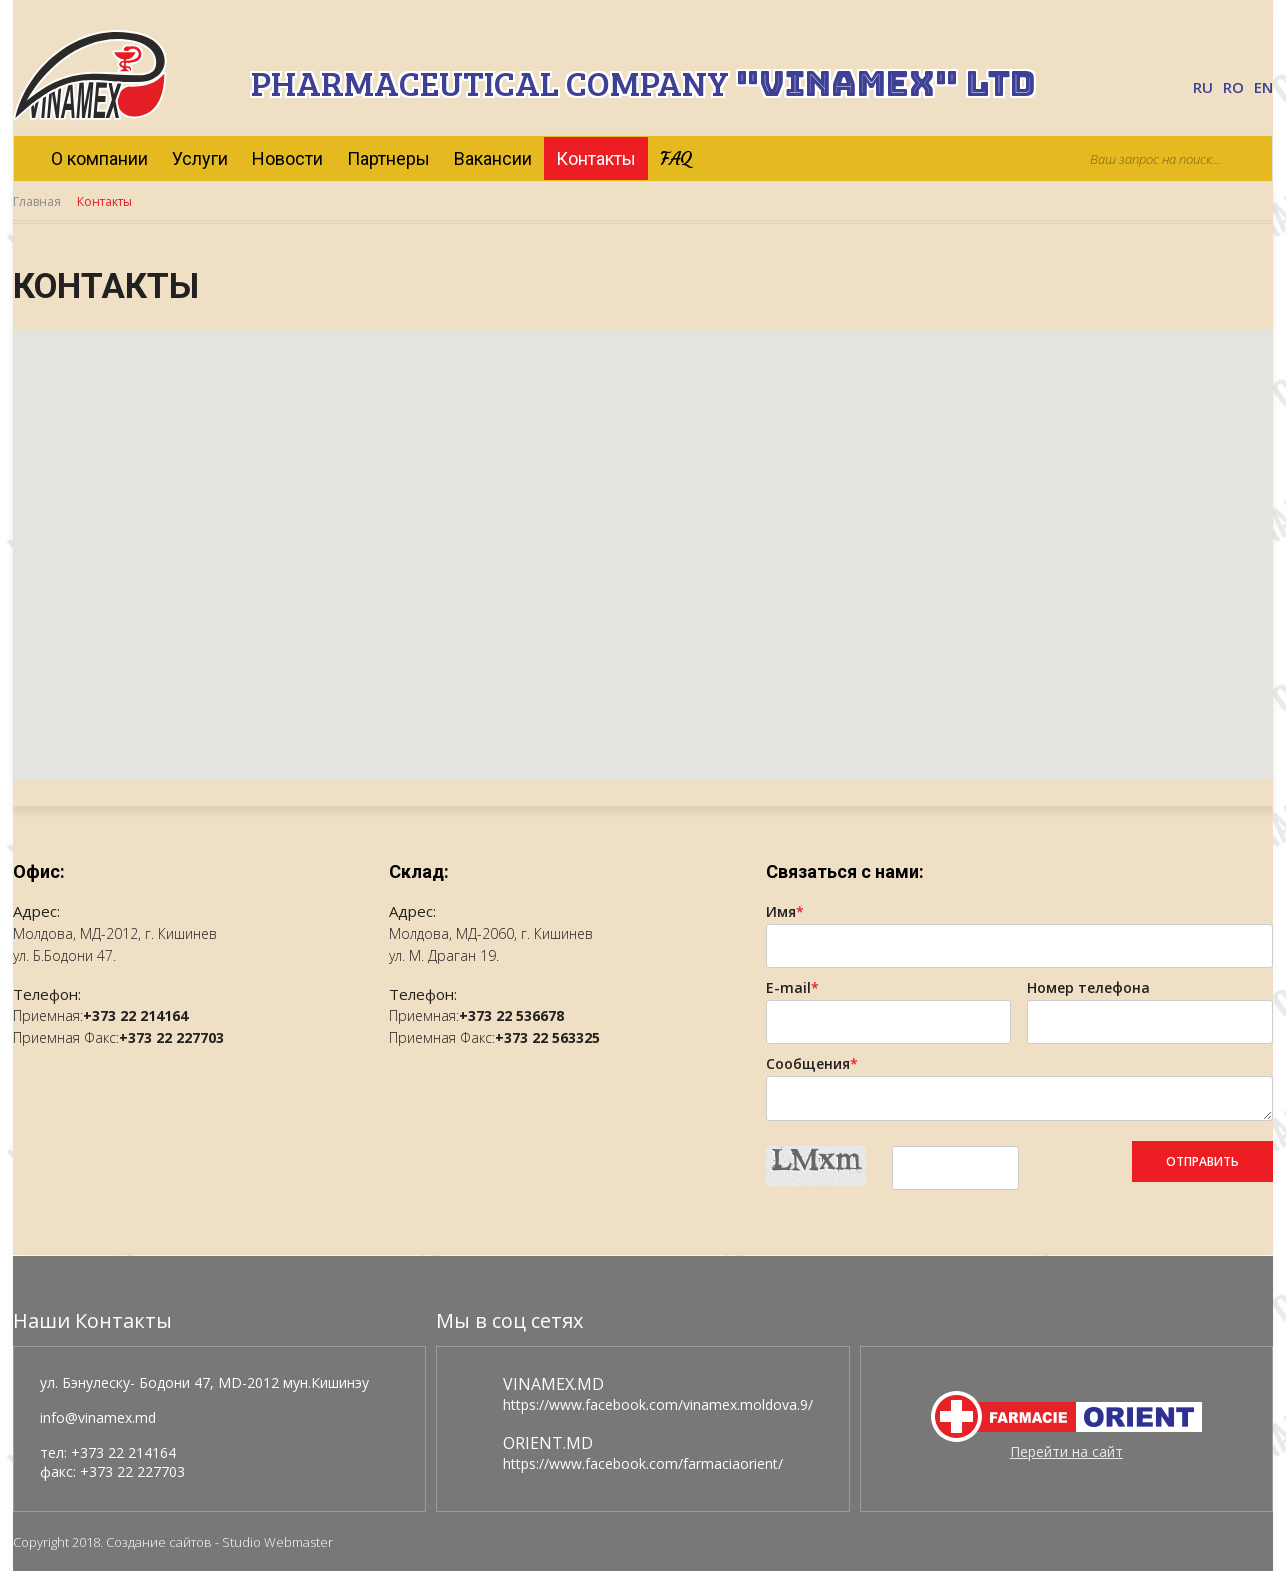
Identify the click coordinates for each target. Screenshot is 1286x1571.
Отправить (1202, 1161)
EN (1263, 87)
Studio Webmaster (277, 1542)
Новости (287, 158)
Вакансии (493, 158)
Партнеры (388, 158)
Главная (37, 201)
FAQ (676, 158)
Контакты (596, 158)
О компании (99, 158)
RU (1203, 87)
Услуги (200, 158)
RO (1233, 87)
